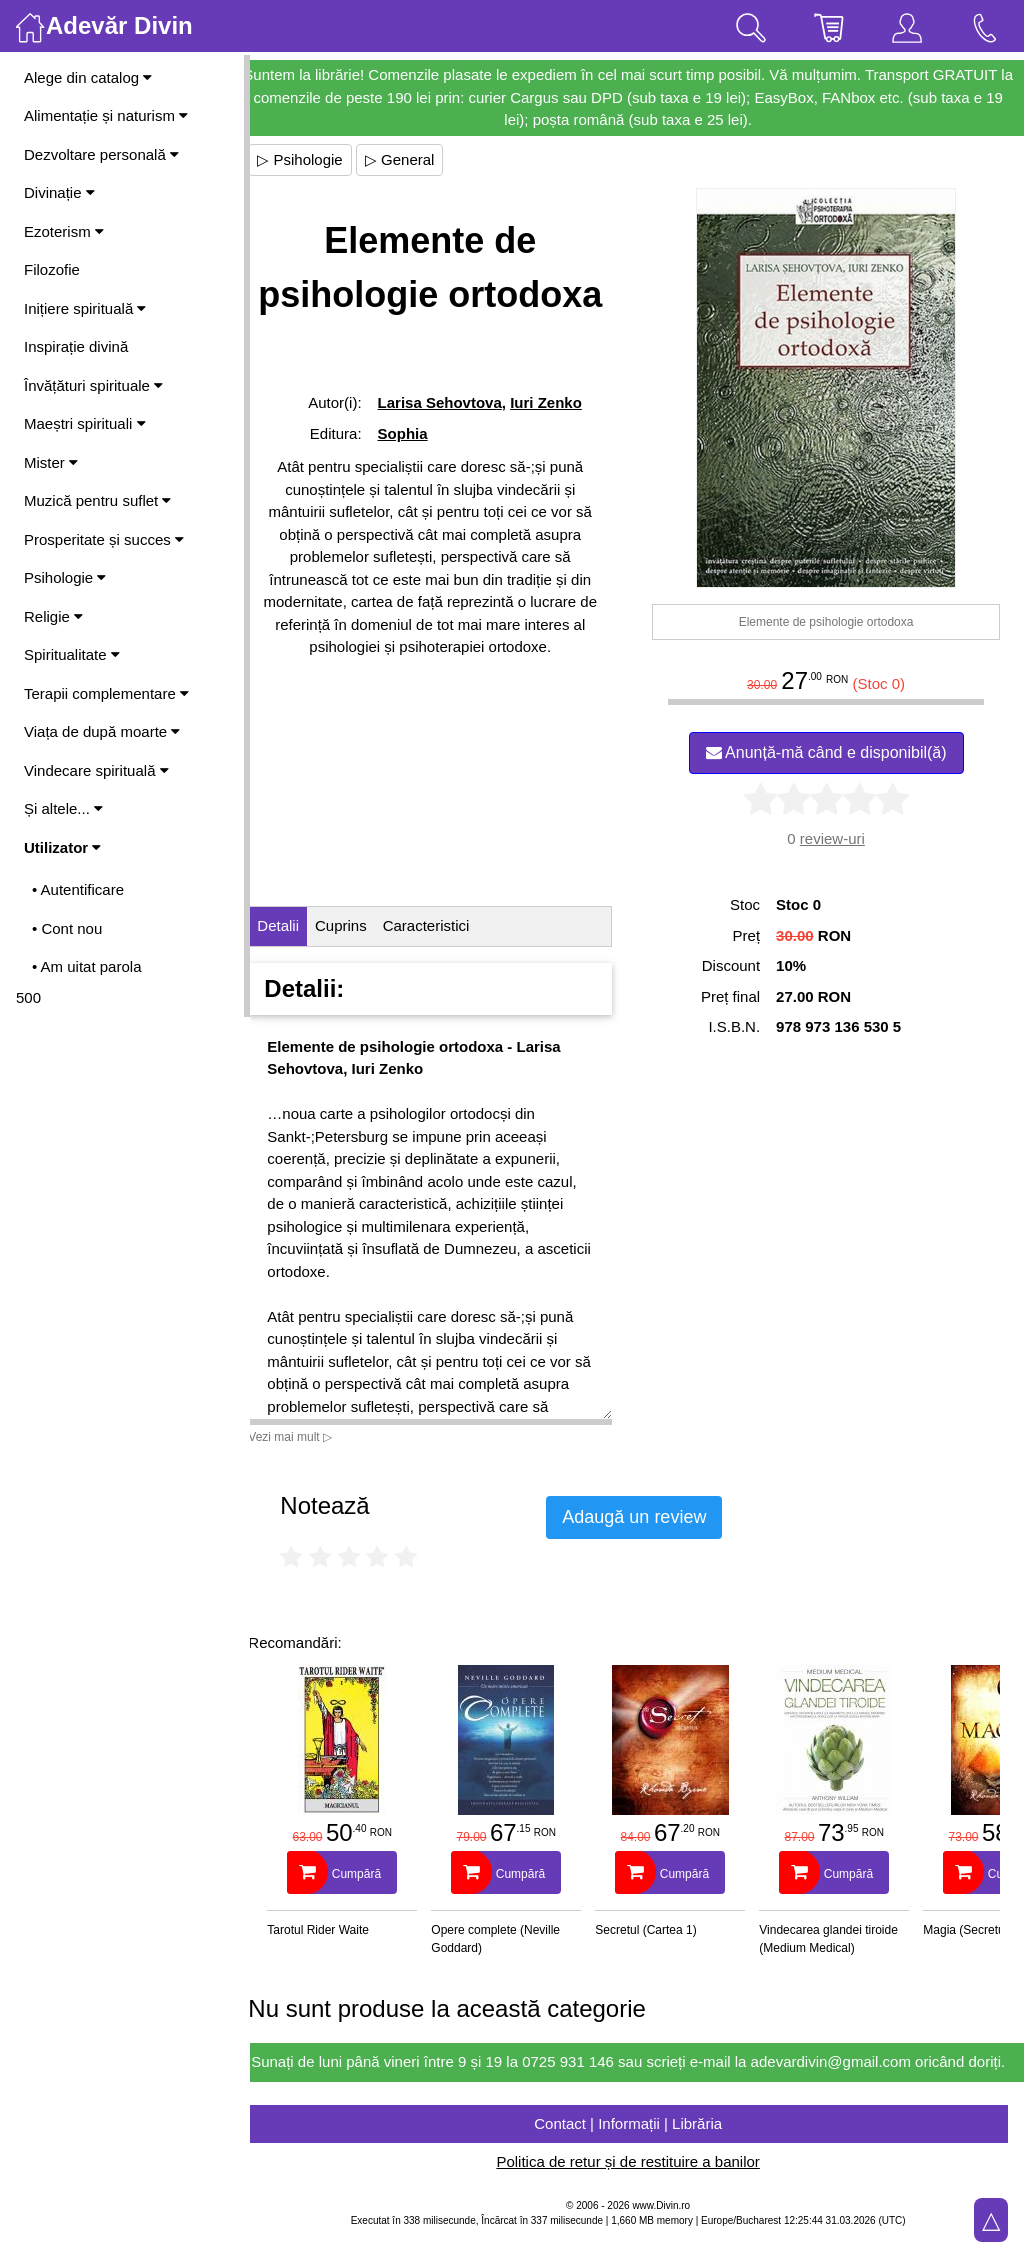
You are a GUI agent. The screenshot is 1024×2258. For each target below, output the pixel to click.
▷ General (418, 159)
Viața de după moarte (102, 731)
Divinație (59, 192)
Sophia (417, 433)
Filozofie (52, 269)
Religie (53, 616)
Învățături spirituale (93, 385)
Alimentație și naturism (106, 115)
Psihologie (65, 577)
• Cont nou (67, 928)
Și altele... (63, 808)
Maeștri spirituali (85, 423)
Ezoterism (64, 231)
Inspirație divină (76, 346)
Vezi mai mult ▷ (308, 1437)
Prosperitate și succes (104, 539)
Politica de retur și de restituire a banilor (636, 2184)
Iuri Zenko (561, 402)
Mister (51, 462)
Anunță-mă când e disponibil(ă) (830, 752)
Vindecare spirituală (96, 770)
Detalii (296, 925)
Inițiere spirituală (85, 308)
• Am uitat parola (86, 966)
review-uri (836, 838)
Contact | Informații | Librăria (637, 2145)
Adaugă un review (652, 1517)
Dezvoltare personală (101, 154)
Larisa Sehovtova (454, 402)
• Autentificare (78, 889)
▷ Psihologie (317, 159)
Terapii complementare (106, 693)
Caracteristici (443, 925)
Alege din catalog (88, 77)
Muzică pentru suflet (97, 500)
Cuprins (359, 925)
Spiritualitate (72, 654)
